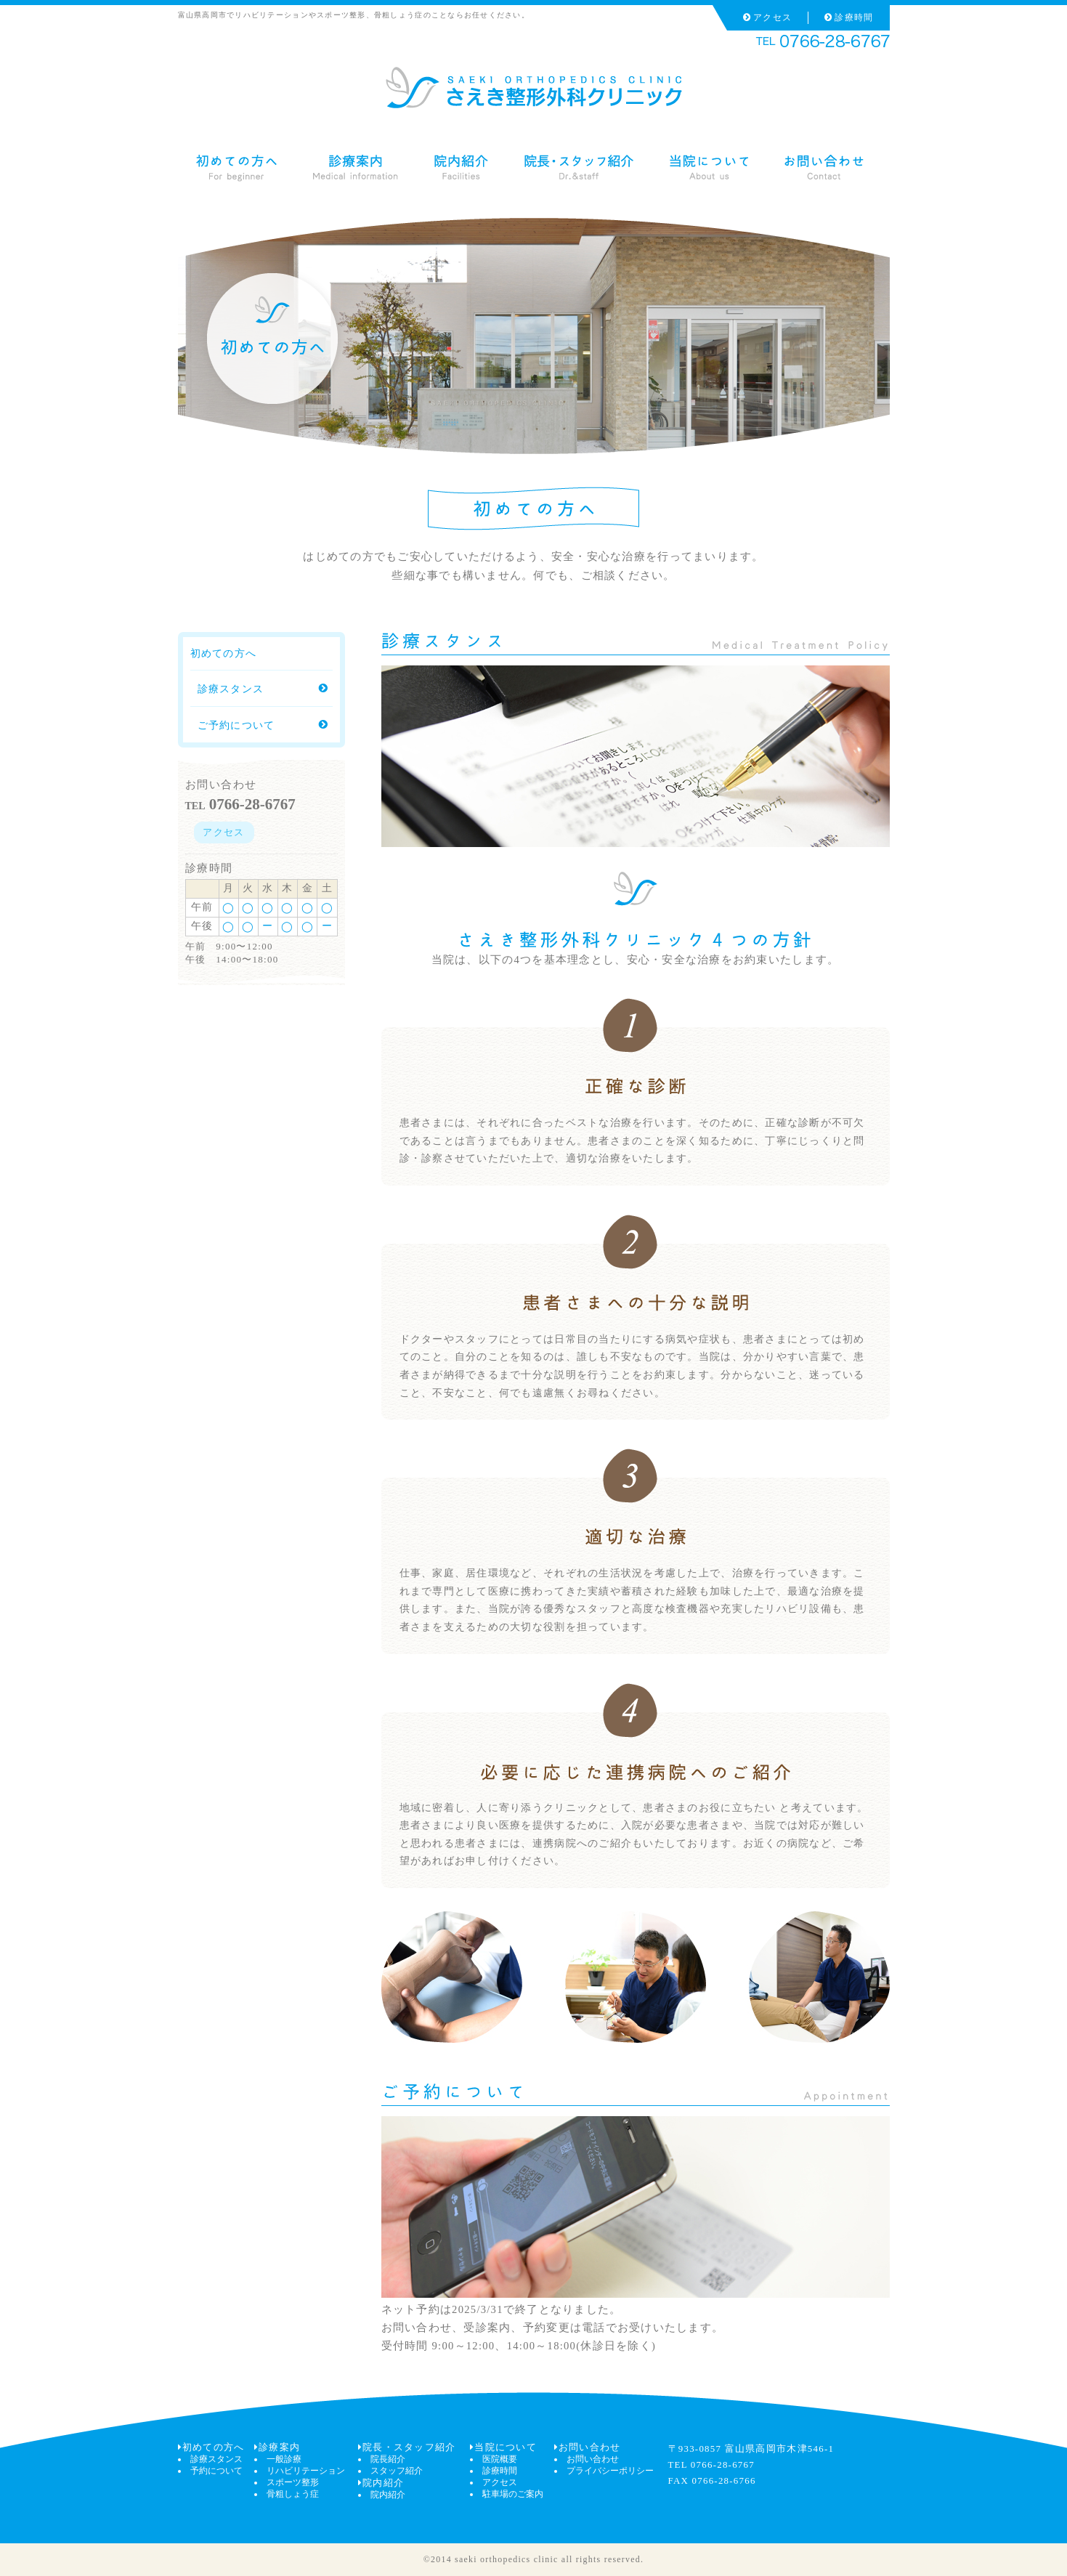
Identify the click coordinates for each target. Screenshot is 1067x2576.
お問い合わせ (587, 2447)
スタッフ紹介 (396, 2471)
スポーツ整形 (293, 2482)
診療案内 (277, 2447)
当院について (503, 2447)
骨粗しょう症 (293, 2494)
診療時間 (848, 17)
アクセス (767, 17)
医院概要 (499, 2459)
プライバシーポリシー (610, 2471)
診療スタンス (263, 688)
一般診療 (284, 2459)
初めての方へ (211, 2447)
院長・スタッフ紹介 (407, 2447)
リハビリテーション (306, 2471)
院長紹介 (387, 2459)
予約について (216, 2471)
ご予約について (263, 725)
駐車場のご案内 (512, 2494)
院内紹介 (381, 2483)
